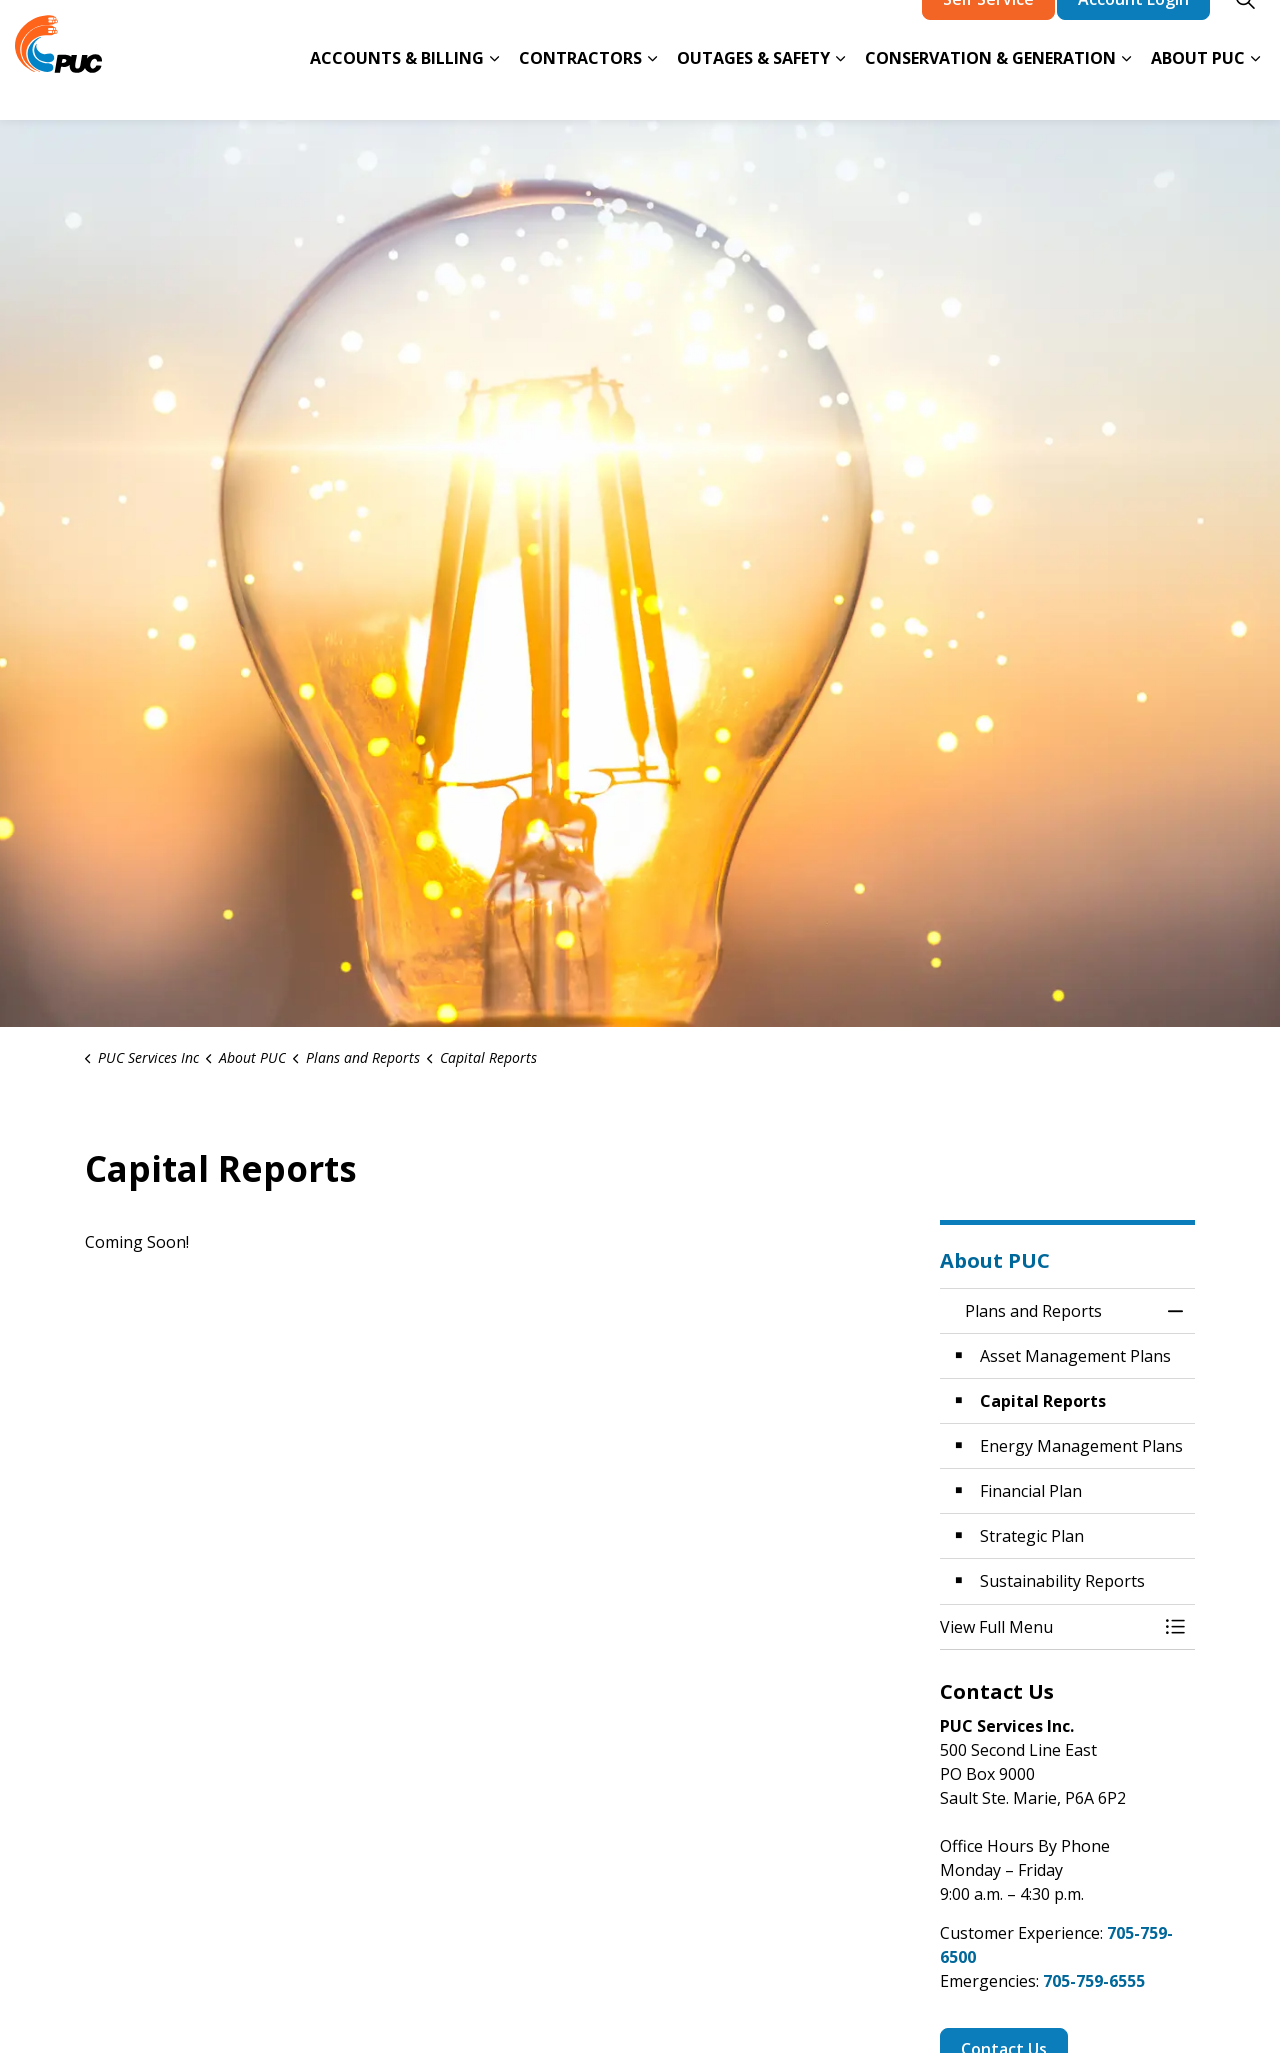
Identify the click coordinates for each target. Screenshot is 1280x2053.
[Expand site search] (1245, 30)
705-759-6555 (1094, 1981)
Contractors (580, 89)
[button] (1047, 1627)
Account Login (1133, 30)
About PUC (1198, 89)
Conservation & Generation (990, 89)
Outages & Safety (753, 89)
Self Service (988, 30)
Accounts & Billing (397, 89)
